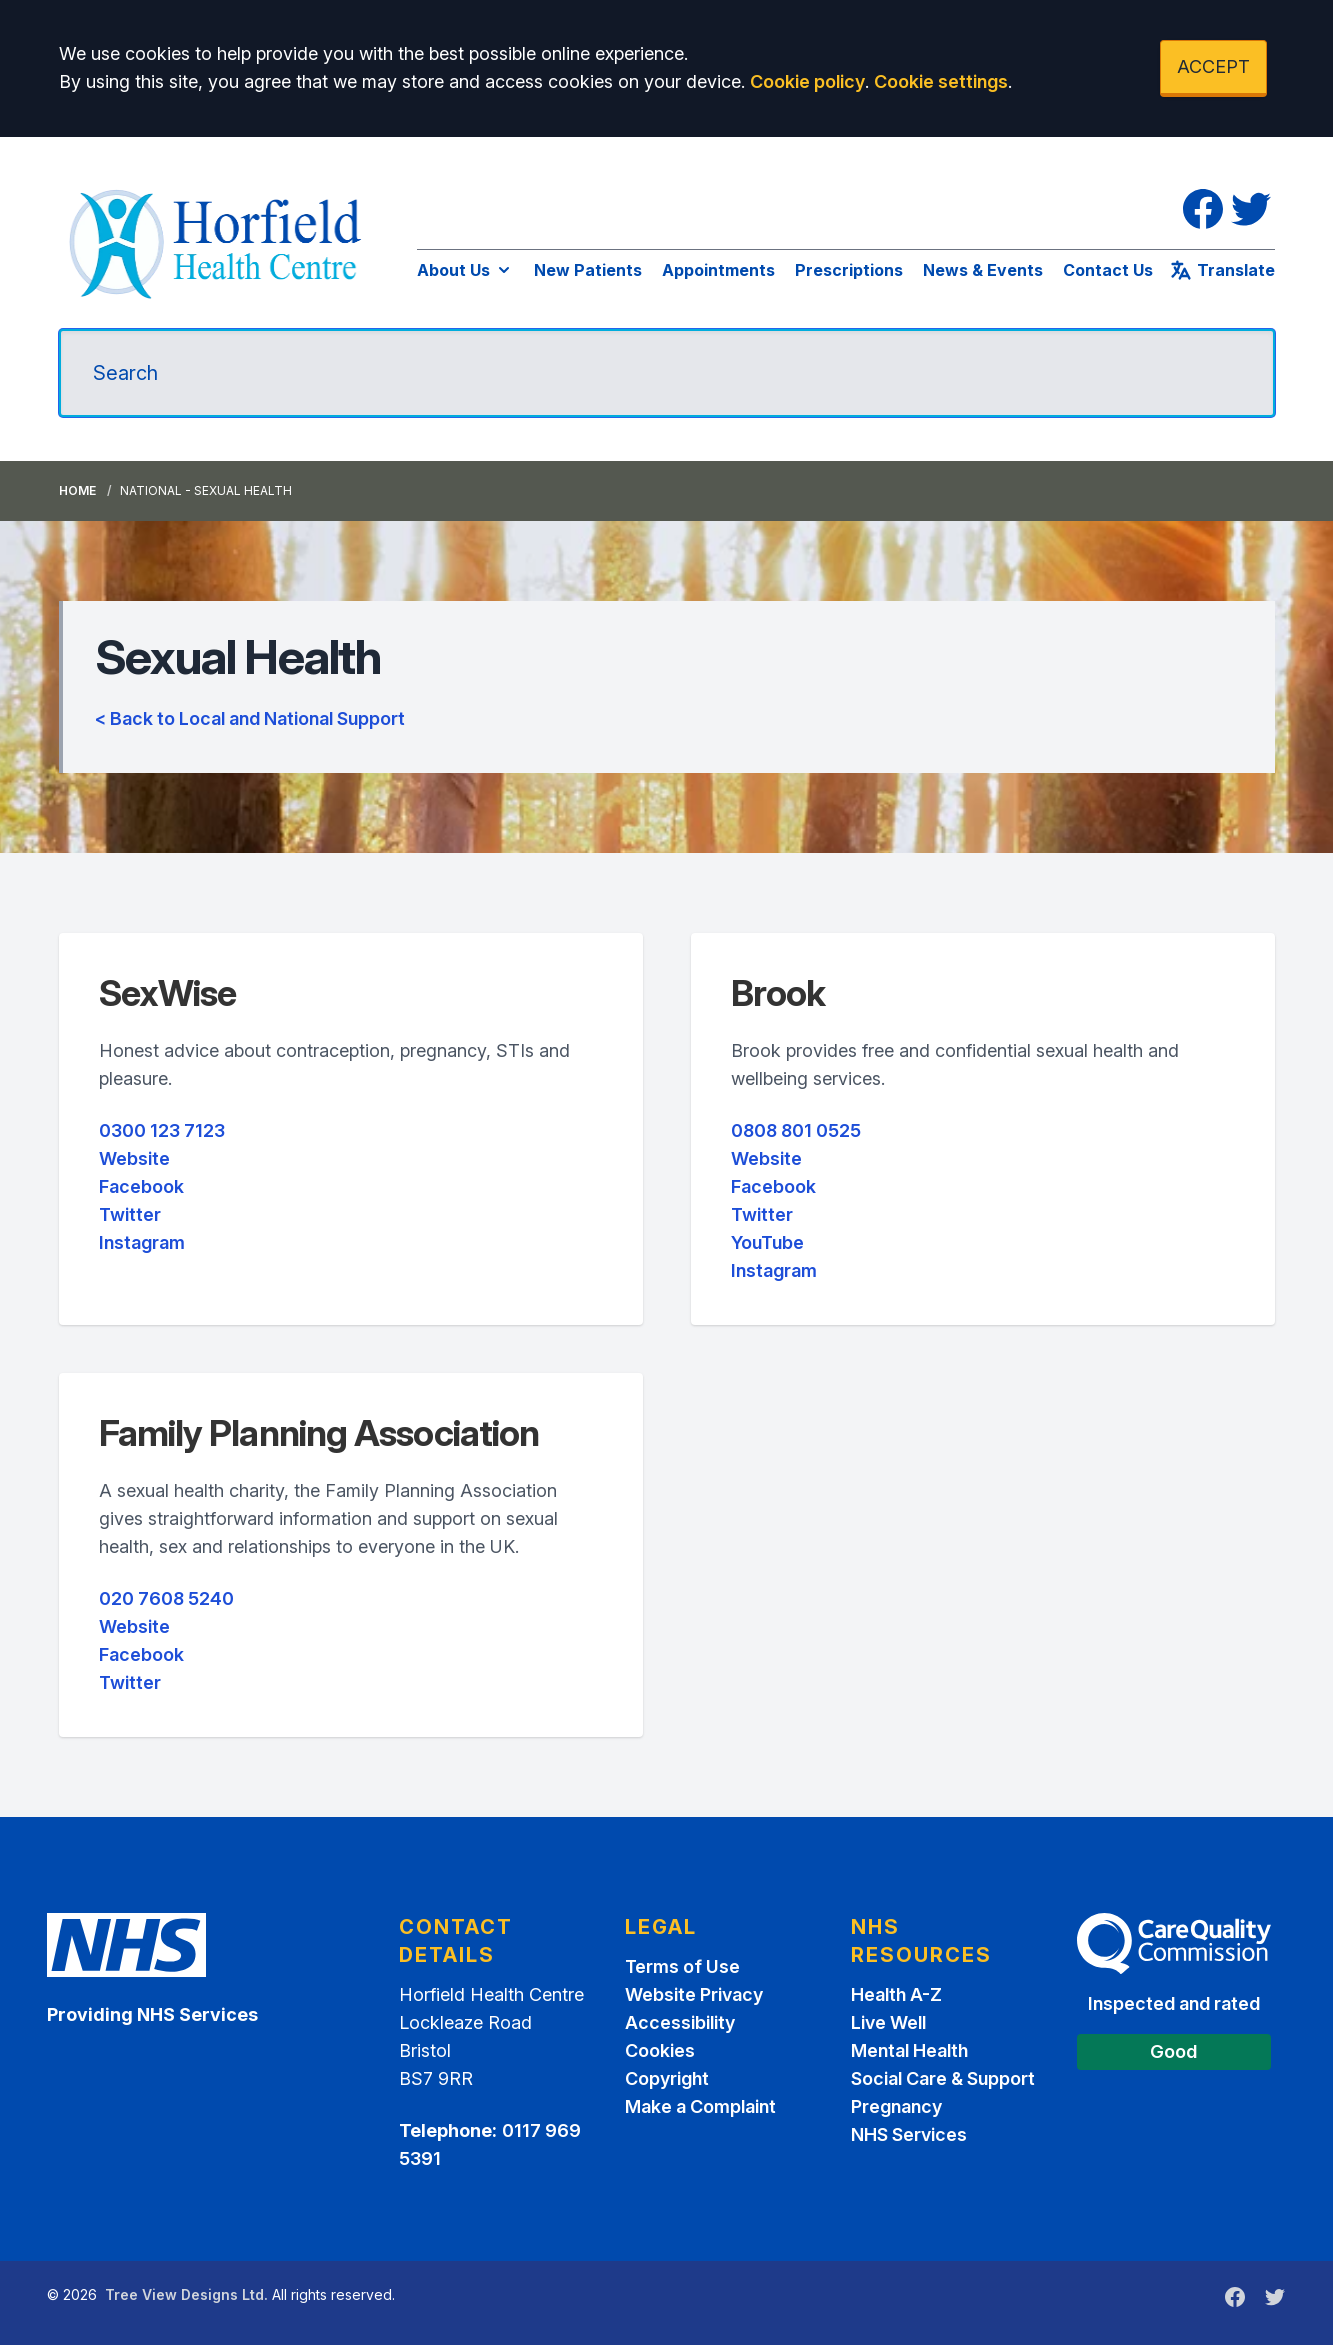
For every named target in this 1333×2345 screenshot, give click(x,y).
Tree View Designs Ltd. (186, 2294)
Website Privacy (694, 1994)
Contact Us (1108, 270)
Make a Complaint (700, 2106)
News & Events (983, 270)
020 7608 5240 (166, 1598)
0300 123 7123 (162, 1130)
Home (77, 490)
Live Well (888, 2022)
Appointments (718, 270)
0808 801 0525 (796, 1130)
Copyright (667, 2078)
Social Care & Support (943, 2078)
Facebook (141, 1186)
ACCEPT (1213, 66)
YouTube (767, 1242)
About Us (465, 270)
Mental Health (909, 2050)
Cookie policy (807, 81)
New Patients (588, 270)
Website (134, 1158)
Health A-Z (896, 1994)
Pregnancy (896, 2106)
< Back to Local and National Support (250, 718)
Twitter (130, 1214)
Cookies (660, 2050)
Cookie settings (941, 81)
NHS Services (909, 2134)
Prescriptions (849, 270)
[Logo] (218, 241)
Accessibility (680, 2022)
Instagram (142, 1242)
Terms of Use (682, 1966)
